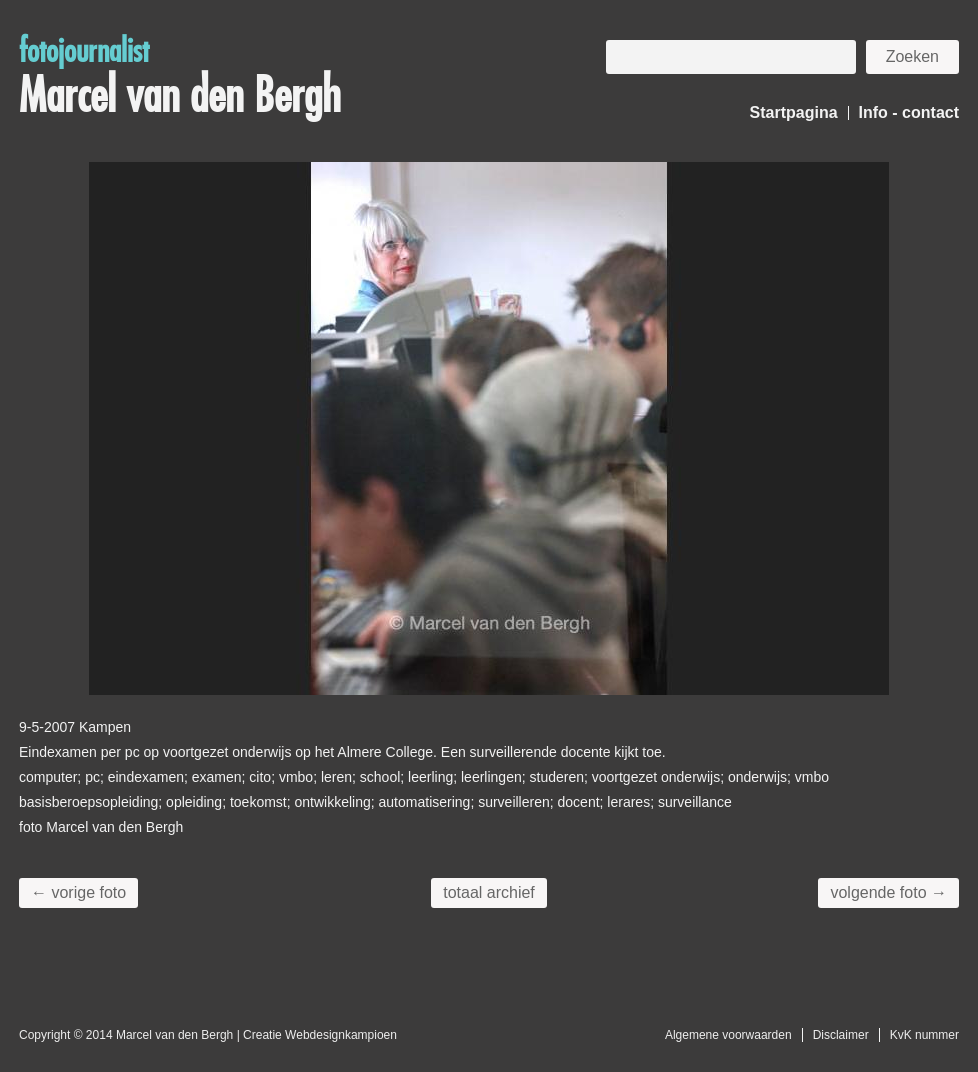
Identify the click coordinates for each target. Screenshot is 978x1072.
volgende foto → (888, 892)
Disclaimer (841, 1035)
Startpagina (794, 112)
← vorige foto (78, 892)
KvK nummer (924, 1035)
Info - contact (909, 112)
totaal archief (489, 892)
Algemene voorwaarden (728, 1035)
